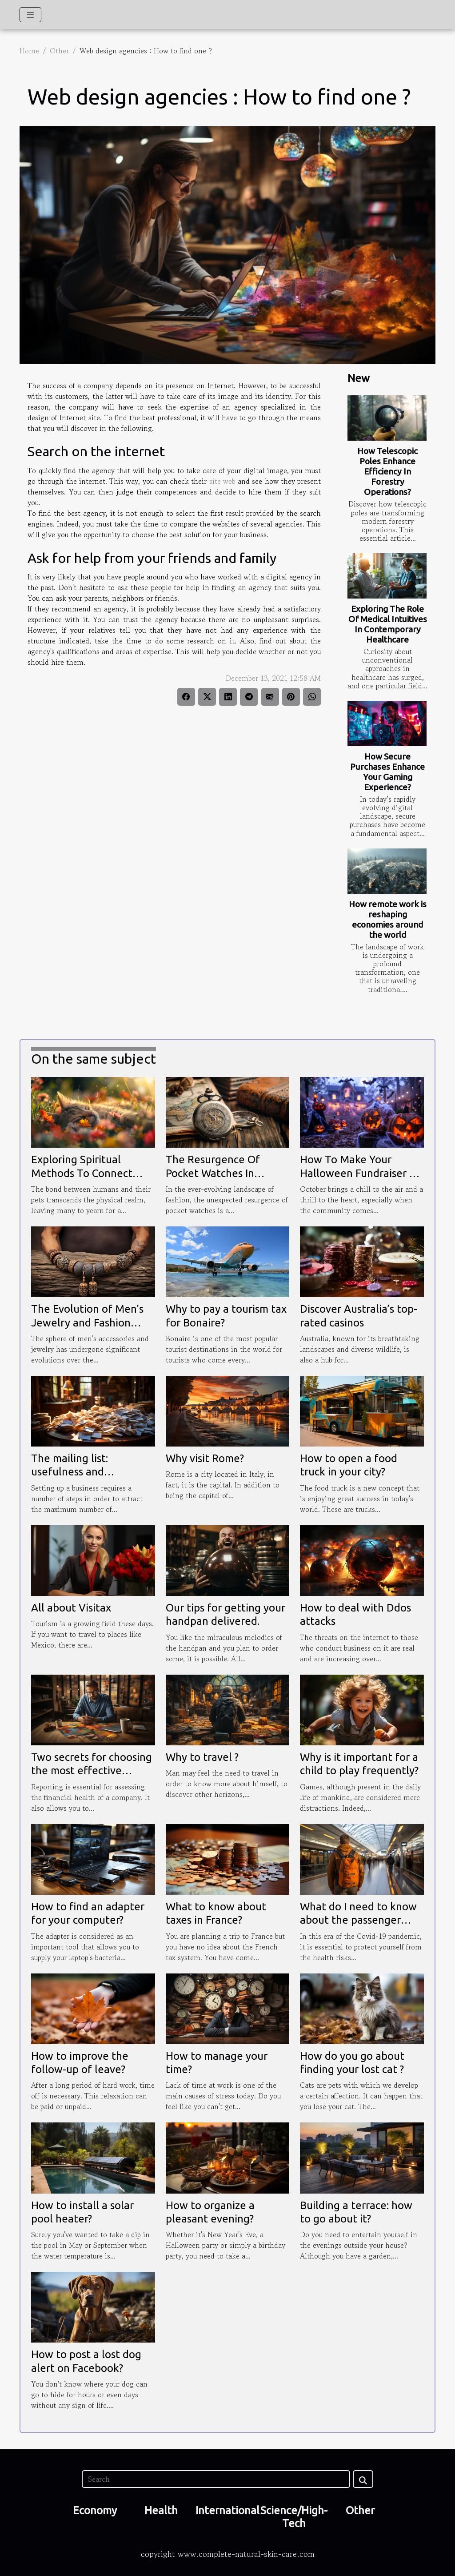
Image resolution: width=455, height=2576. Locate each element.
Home (29, 50)
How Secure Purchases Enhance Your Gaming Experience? (387, 772)
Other (59, 50)
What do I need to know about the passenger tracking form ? (358, 1920)
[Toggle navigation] (30, 14)
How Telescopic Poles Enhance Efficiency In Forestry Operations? (387, 471)
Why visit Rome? (205, 1458)
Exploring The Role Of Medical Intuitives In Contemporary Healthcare (387, 624)
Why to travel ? (202, 1757)
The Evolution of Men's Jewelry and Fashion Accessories (87, 1322)
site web (222, 481)
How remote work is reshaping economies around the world (388, 919)
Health (161, 2510)
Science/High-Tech (293, 2516)
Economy (95, 2510)
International (227, 2510)
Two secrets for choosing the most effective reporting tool (91, 1770)
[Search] (216, 2479)
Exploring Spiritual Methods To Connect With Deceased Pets (81, 1173)
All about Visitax (71, 1608)
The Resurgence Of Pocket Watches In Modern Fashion (213, 1173)
